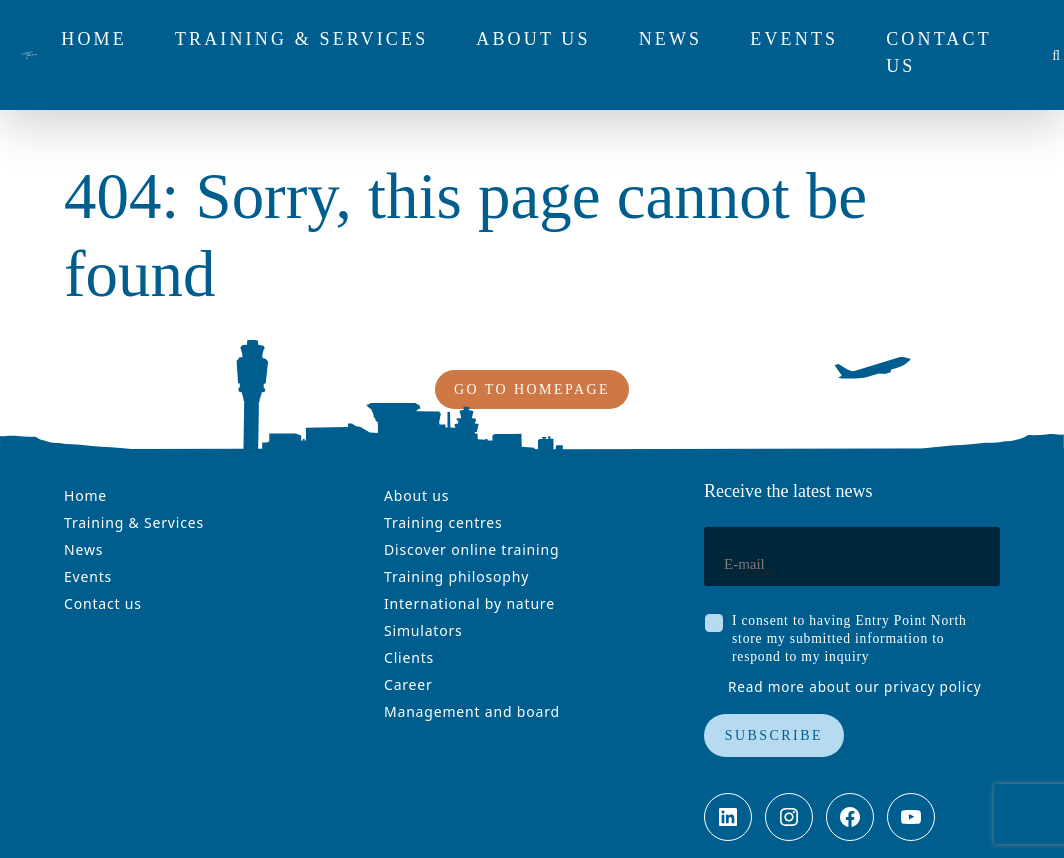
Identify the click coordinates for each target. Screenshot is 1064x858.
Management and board (472, 711)
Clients (409, 657)
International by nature (469, 603)
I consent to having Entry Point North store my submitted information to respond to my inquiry (849, 638)
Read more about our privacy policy (855, 686)
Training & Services (134, 522)
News (83, 549)
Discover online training (471, 549)
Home (85, 495)
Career (408, 684)
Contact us (103, 603)
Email (760, 572)
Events (88, 576)
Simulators (423, 630)
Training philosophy (456, 576)
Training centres (443, 522)
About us (416, 495)
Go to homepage (532, 389)
